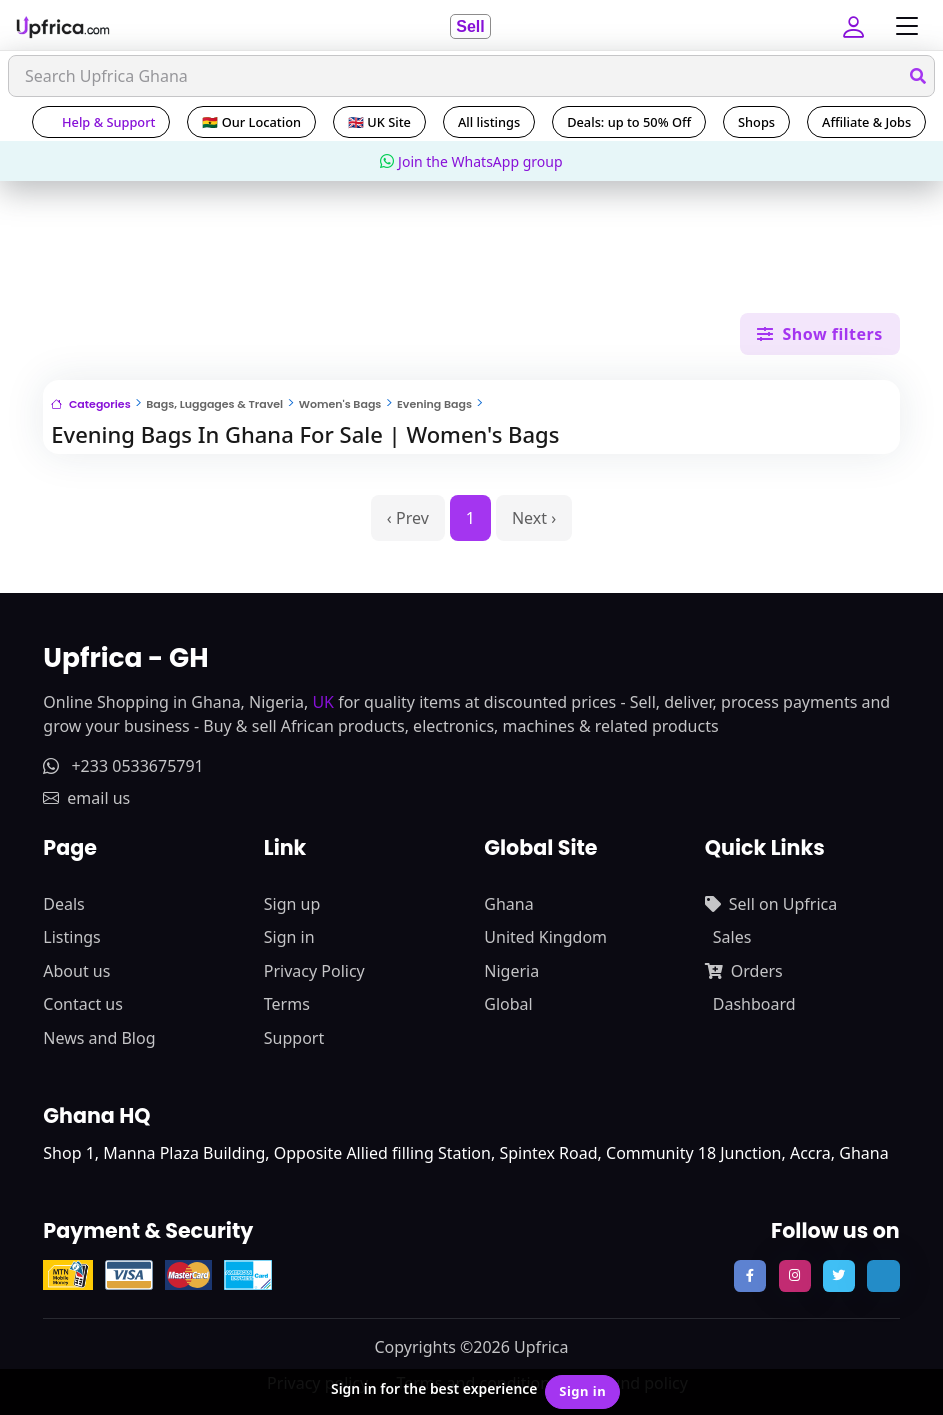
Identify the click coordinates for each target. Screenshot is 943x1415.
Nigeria (511, 971)
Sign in (289, 937)
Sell (470, 26)
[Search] (471, 76)
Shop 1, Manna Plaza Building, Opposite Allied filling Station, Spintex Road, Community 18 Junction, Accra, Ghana (465, 1153)
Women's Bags (340, 404)
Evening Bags (434, 404)
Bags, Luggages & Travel (214, 404)
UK (323, 702)
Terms (287, 1004)
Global (508, 1004)
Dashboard (754, 1004)
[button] (856, 26)
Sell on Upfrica (771, 904)
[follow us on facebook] (750, 1276)
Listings (71, 937)
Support (294, 1038)
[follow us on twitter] (839, 1276)
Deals (63, 904)
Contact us (83, 1004)
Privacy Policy (314, 971)
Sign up (292, 904)
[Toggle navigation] (902, 26)
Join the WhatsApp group (471, 161)
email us (86, 798)
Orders (744, 971)
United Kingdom (545, 937)
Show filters (819, 334)
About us (76, 971)
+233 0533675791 (123, 766)
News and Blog (99, 1038)
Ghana (508, 904)
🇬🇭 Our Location (251, 122)
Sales (732, 937)
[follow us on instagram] (795, 1276)
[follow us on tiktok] (883, 1276)
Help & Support (101, 122)
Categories (90, 404)
